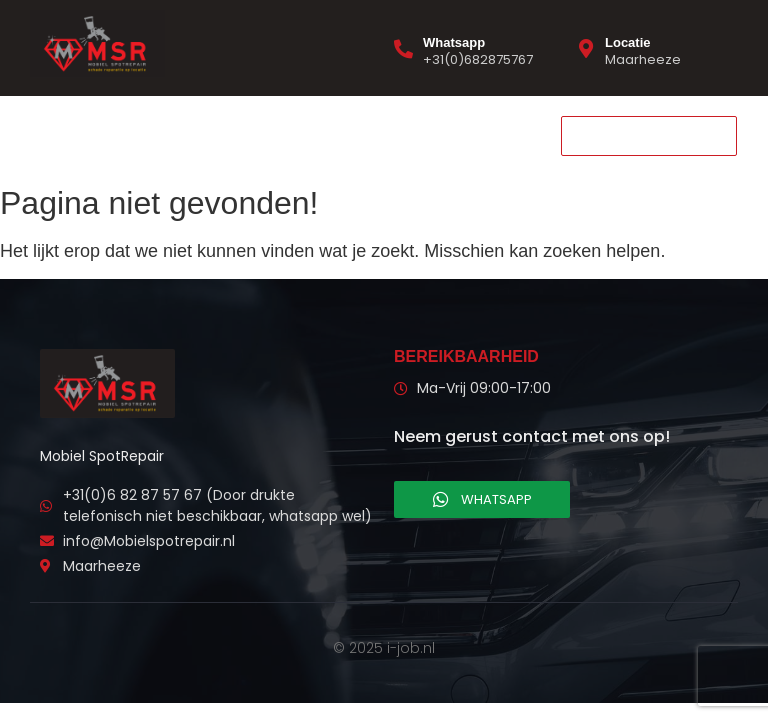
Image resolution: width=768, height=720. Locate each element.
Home (58, 135)
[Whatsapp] (403, 48)
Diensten (144, 135)
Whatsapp (454, 42)
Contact (238, 135)
